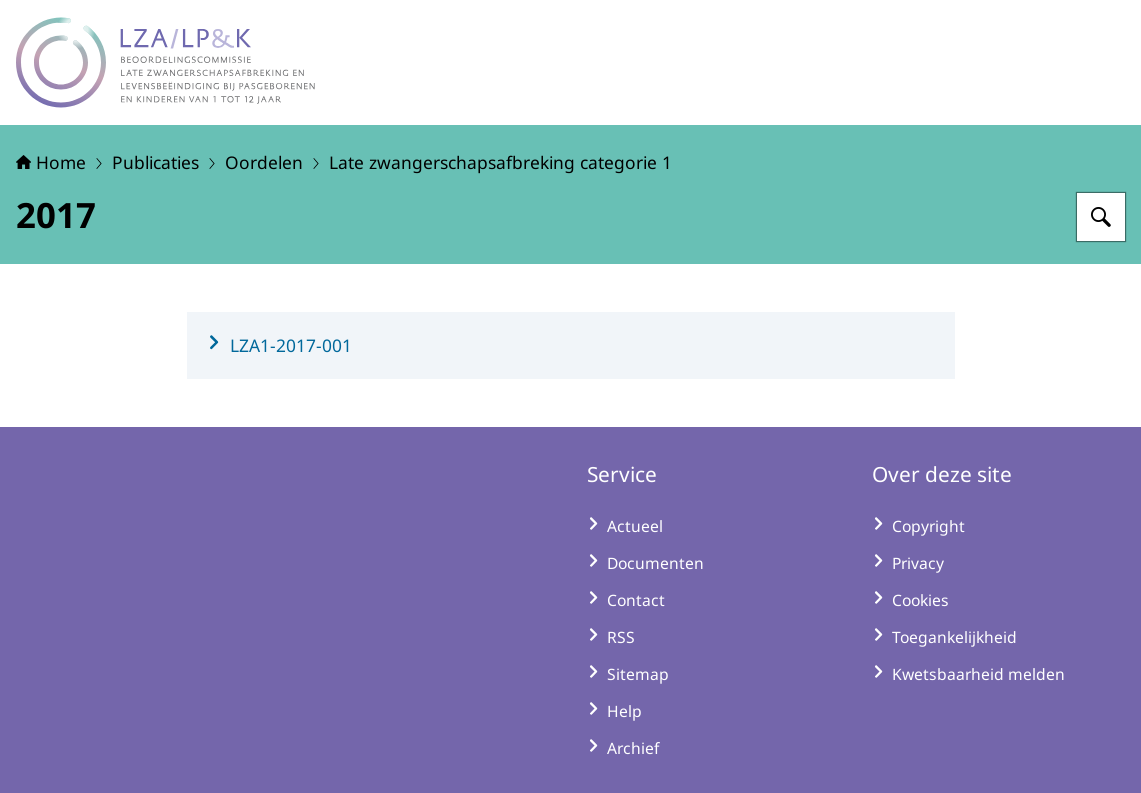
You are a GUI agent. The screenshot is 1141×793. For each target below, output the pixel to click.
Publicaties (155, 162)
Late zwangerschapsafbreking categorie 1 (500, 162)
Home (51, 162)
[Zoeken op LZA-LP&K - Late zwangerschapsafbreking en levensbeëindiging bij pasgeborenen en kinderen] (1101, 217)
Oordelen (264, 162)
